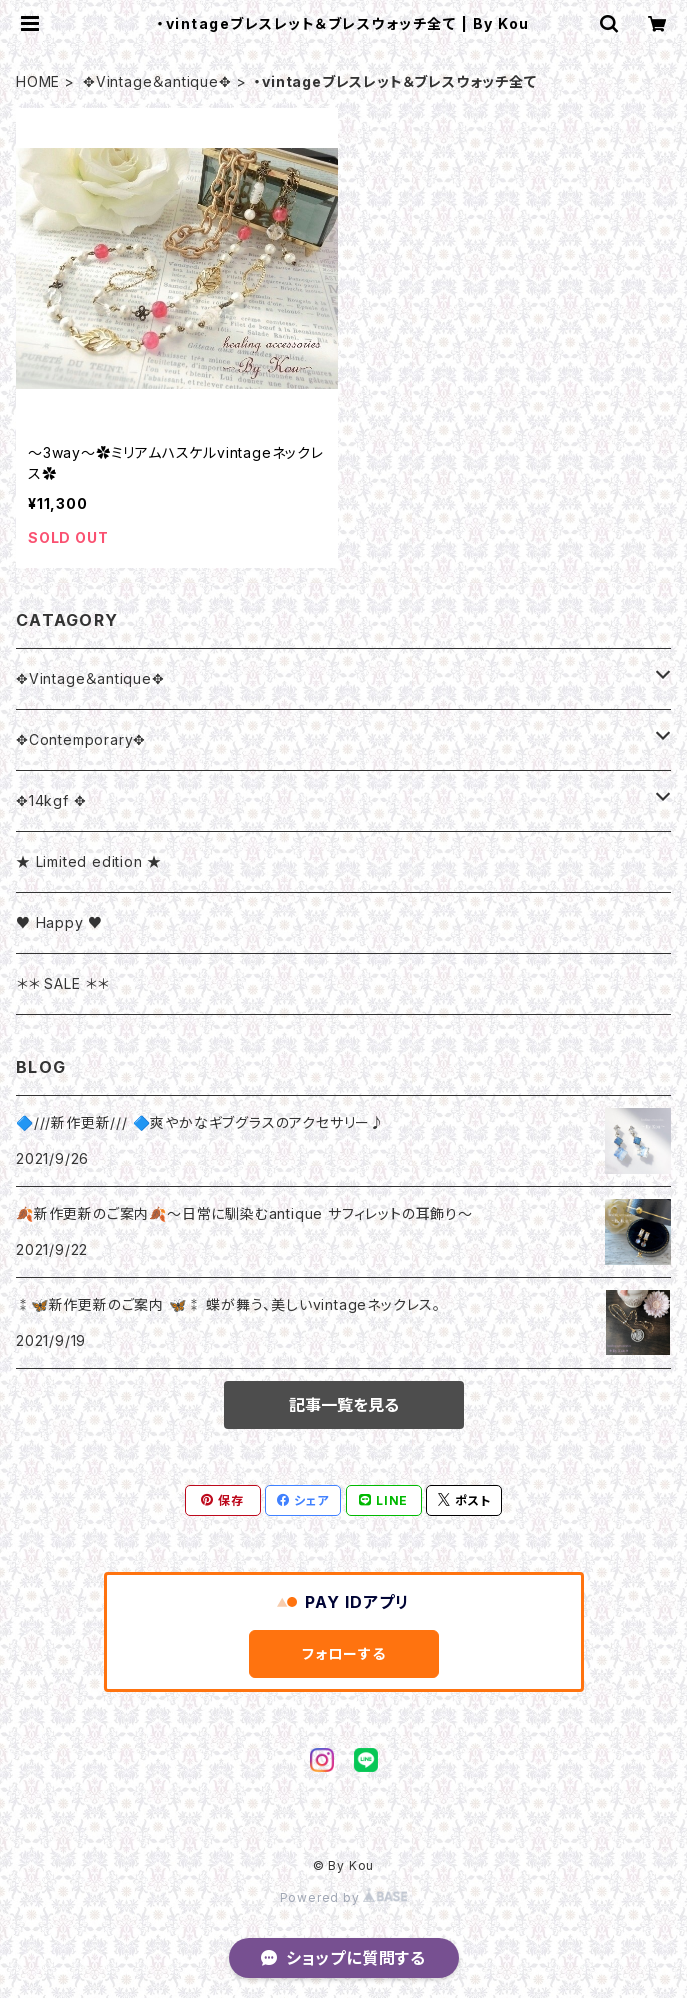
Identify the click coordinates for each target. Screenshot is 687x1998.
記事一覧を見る (344, 1405)
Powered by (344, 1897)
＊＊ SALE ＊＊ (62, 983)
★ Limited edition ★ (89, 861)
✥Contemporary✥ (81, 739)
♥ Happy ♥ (59, 922)
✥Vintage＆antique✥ (157, 81)
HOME (38, 81)
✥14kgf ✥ (51, 800)
